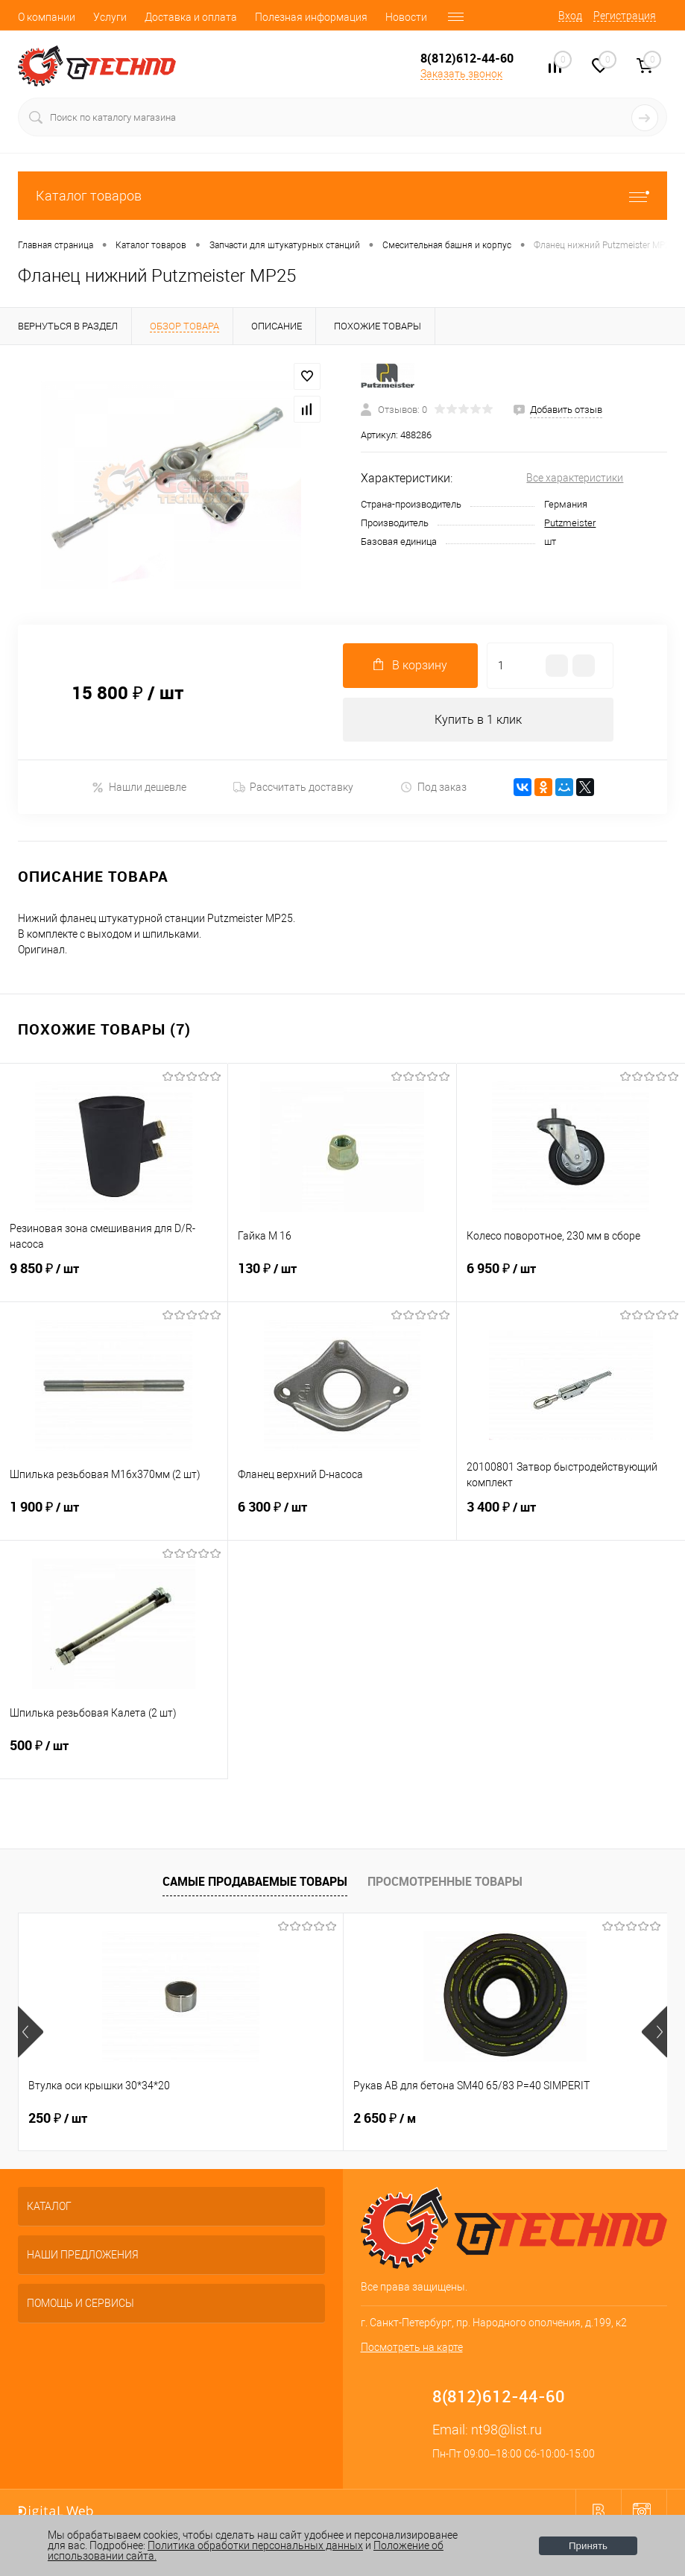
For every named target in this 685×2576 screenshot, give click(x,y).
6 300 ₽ (342, 1517)
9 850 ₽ (114, 1278)
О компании (46, 17)
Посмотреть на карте (412, 2348)
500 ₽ (114, 1755)
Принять (588, 2545)
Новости (406, 17)
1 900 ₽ (114, 1517)
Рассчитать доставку (293, 788)
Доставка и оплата (191, 17)
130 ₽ (342, 1278)
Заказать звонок (461, 74)
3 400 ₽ (571, 1517)
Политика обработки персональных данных (255, 2545)
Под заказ (433, 787)
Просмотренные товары (445, 1881)
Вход (570, 16)
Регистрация (624, 16)
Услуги (110, 17)
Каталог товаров (342, 195)
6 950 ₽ (571, 1278)
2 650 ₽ (275, 2119)
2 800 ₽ (496, 2119)
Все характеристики (574, 478)
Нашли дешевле (139, 787)
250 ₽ (57, 2119)
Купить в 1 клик (478, 720)
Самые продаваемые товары (254, 1881)
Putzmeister (570, 522)
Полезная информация (311, 17)
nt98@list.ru (506, 2430)
